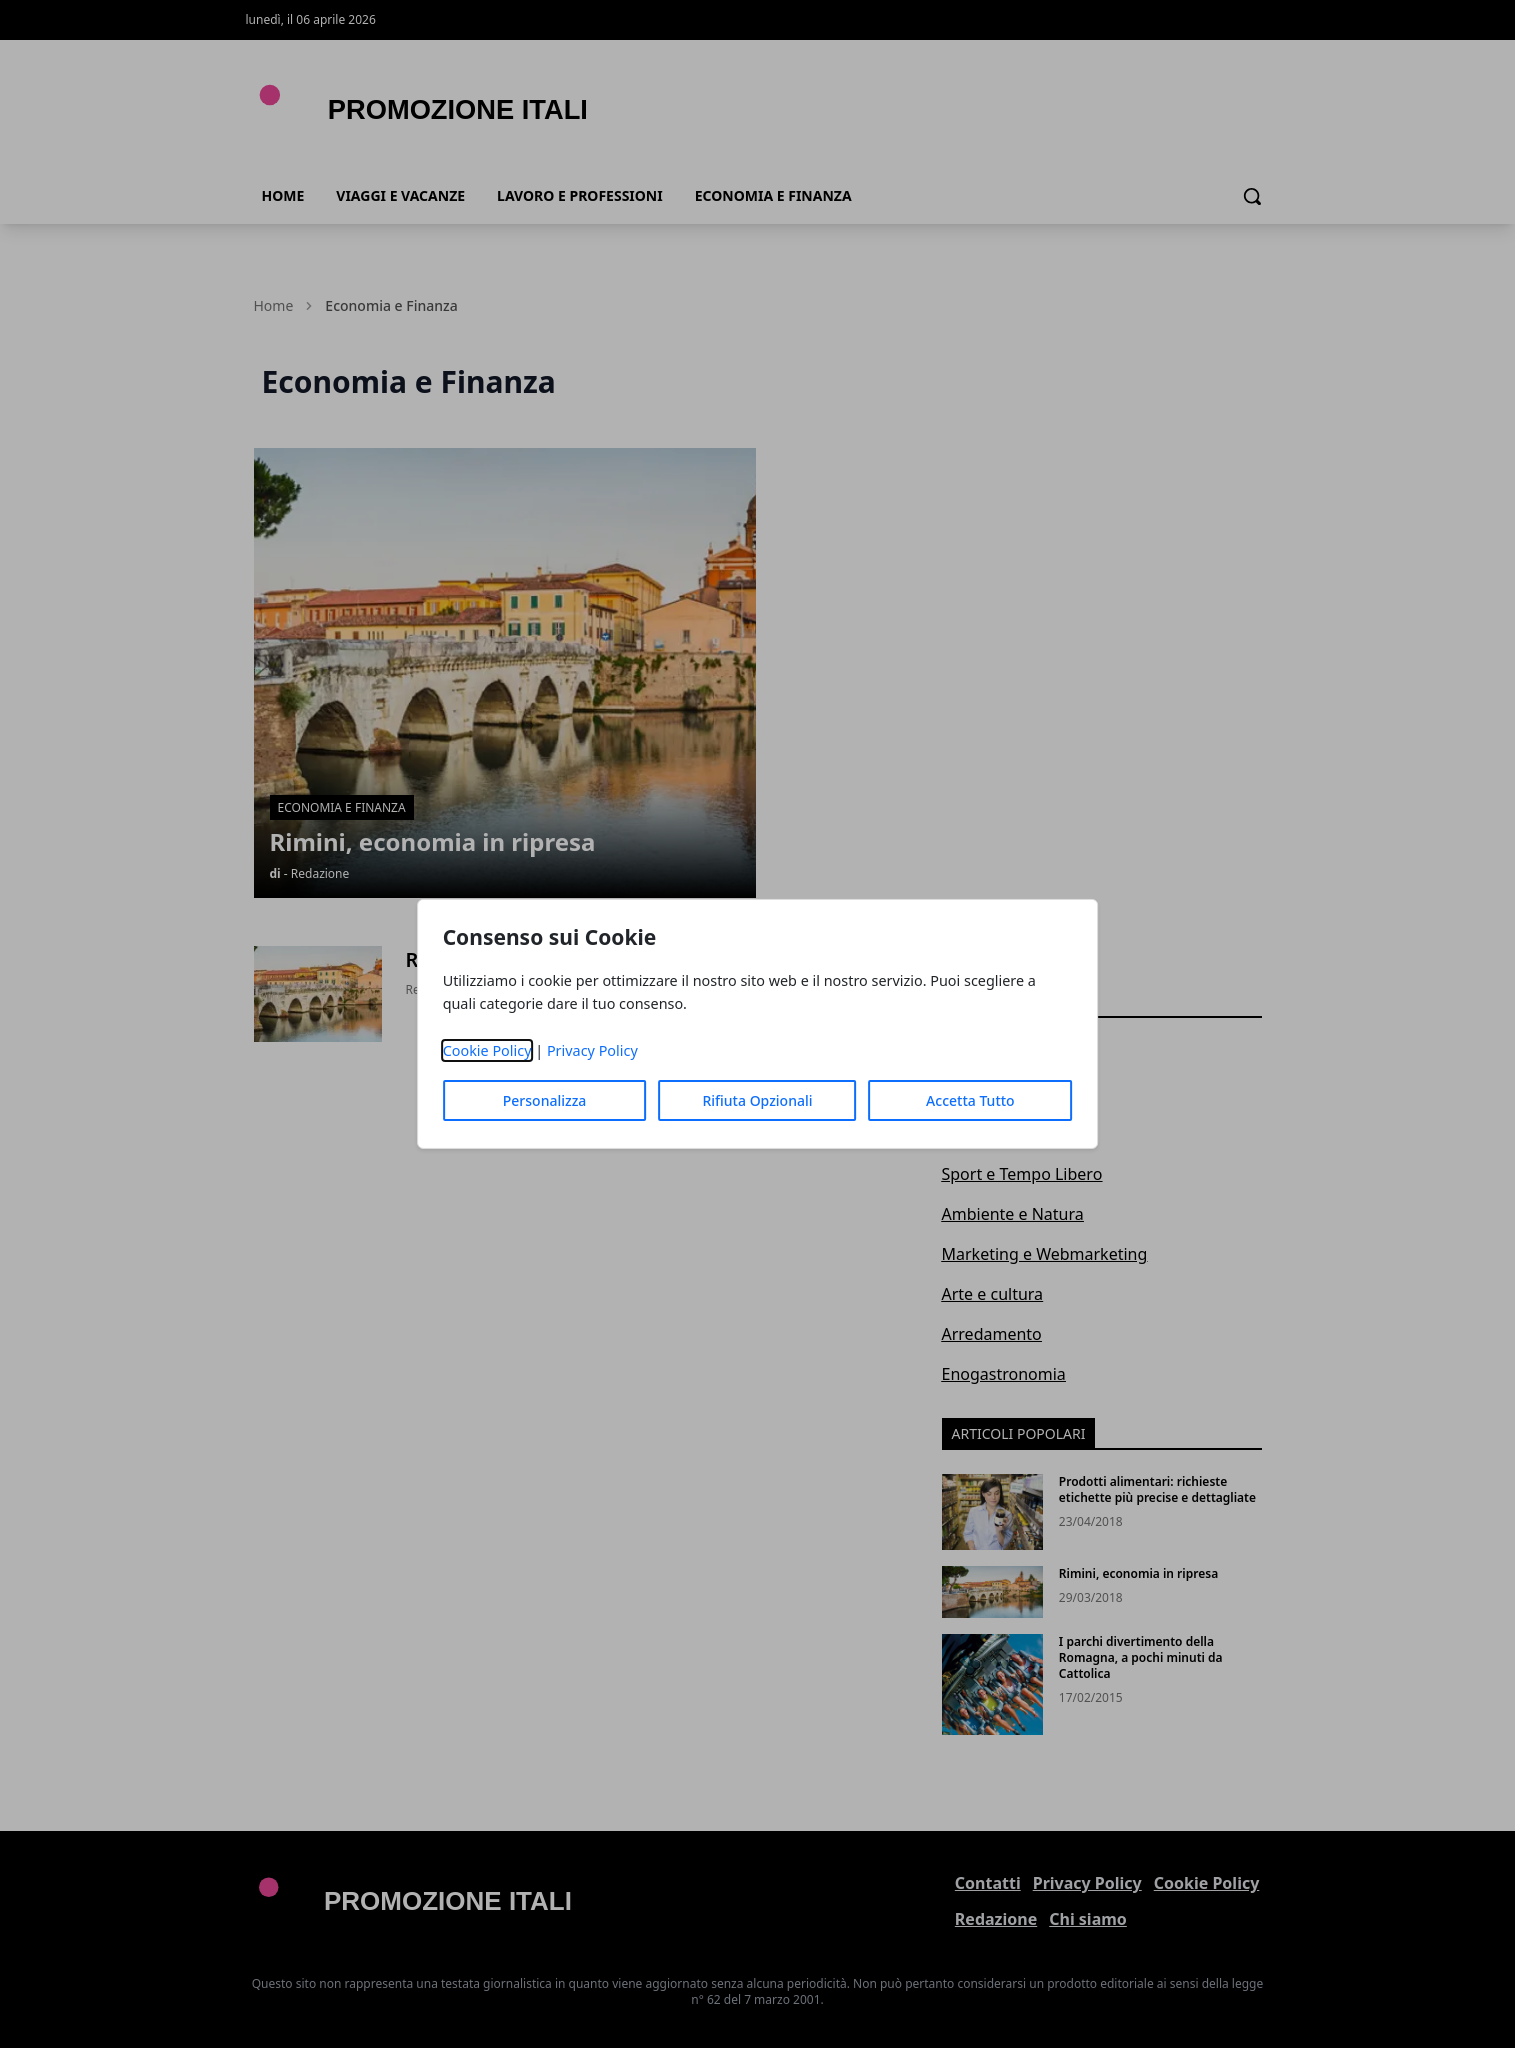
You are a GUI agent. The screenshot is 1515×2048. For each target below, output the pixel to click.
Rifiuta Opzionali (757, 1100)
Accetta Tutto (970, 1100)
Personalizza (545, 1100)
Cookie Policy (487, 1050)
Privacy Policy (592, 1050)
